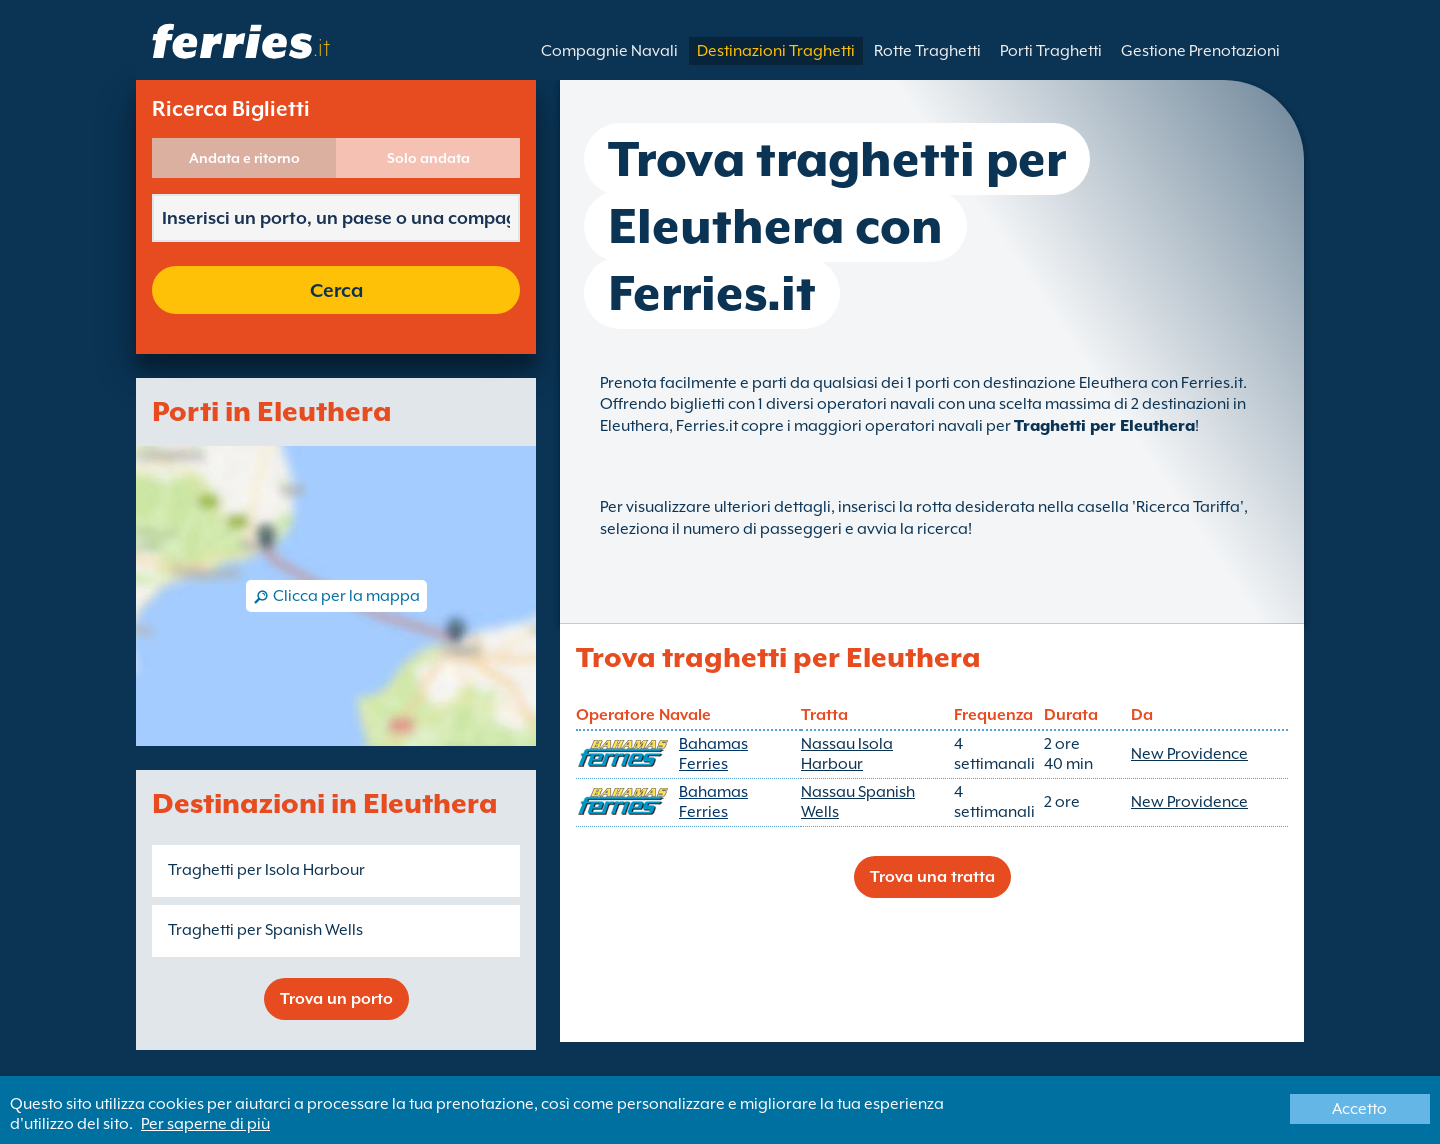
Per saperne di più (205, 1124)
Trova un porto (336, 999)
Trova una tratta (932, 877)
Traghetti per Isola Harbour (266, 870)
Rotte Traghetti (927, 51)
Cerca (336, 290)
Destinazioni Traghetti (776, 51)
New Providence (1189, 754)
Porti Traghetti (1051, 51)
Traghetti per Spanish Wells (265, 930)
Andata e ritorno (244, 158)
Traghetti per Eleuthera (1104, 426)
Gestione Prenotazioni (1200, 51)
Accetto (1359, 1109)
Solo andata (428, 158)
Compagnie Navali (609, 51)
